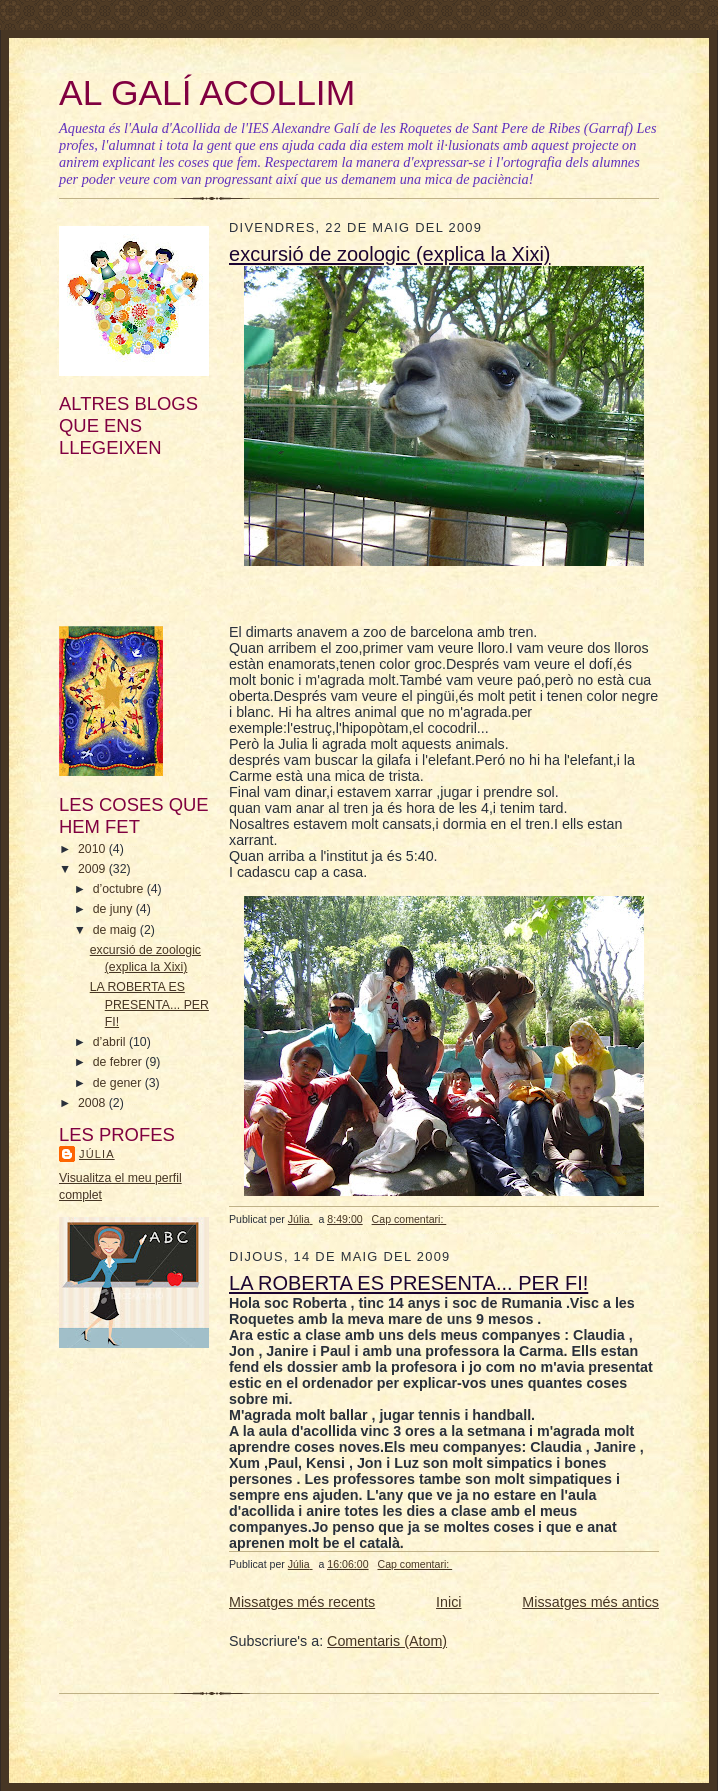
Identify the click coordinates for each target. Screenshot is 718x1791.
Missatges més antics (590, 1602)
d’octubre (120, 889)
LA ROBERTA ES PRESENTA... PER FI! (149, 1004)
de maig (116, 930)
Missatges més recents (302, 1602)
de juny (114, 909)
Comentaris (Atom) (387, 1641)
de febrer (119, 1062)
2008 (93, 1103)
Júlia (97, 1154)
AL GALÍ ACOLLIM (207, 93)
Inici (448, 1602)
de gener (119, 1083)
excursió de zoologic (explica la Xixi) (390, 254)
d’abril (111, 1042)
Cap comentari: (409, 1219)
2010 (93, 849)
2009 (93, 869)
